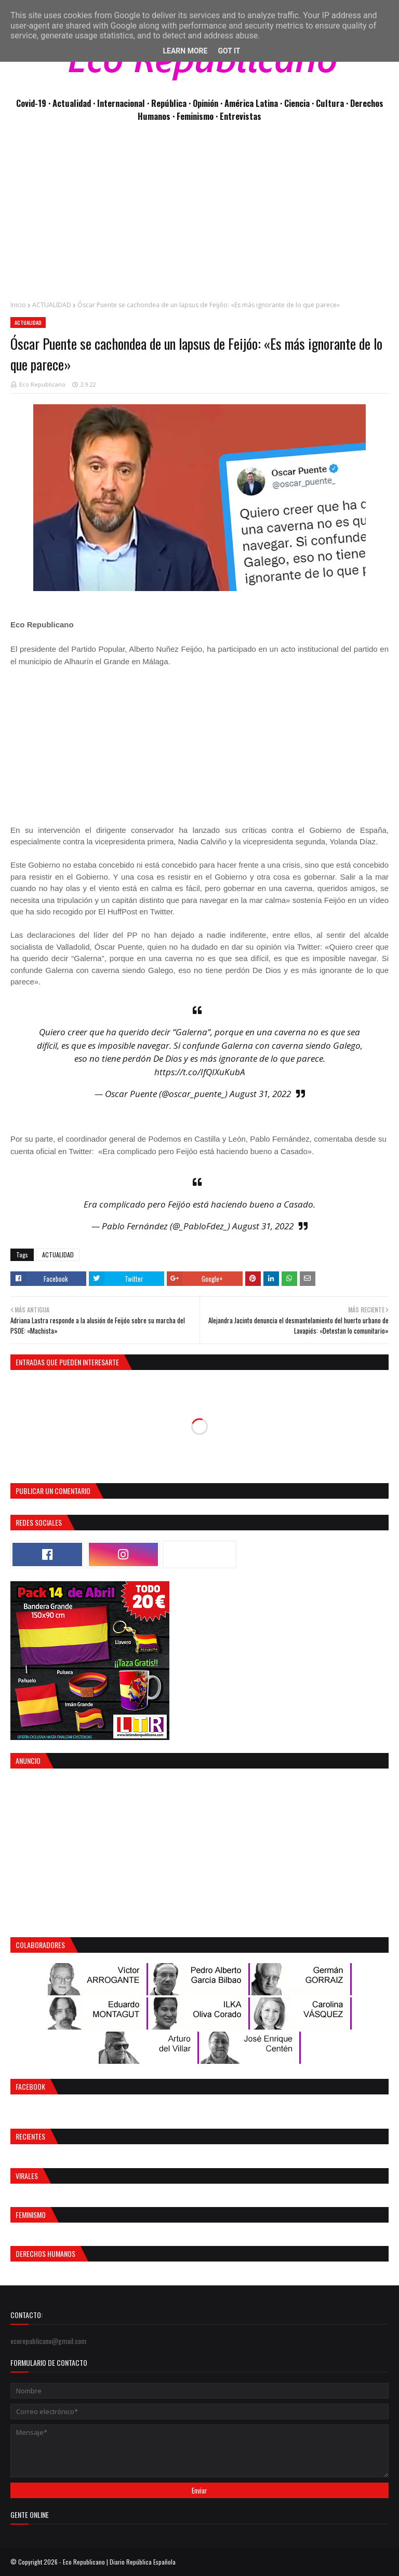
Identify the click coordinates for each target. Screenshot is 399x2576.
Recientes (30, 2136)
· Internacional (120, 103)
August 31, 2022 (260, 1094)
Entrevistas (240, 115)
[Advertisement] (199, 217)
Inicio (18, 304)
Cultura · (333, 103)
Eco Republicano (42, 384)
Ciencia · (300, 103)
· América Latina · (252, 103)
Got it (229, 51)
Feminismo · (198, 115)
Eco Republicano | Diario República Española (119, 2561)
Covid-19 (32, 103)
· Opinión (204, 103)
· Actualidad (70, 103)
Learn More (185, 51)
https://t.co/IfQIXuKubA (199, 1072)
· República (168, 103)
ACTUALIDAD (51, 304)
